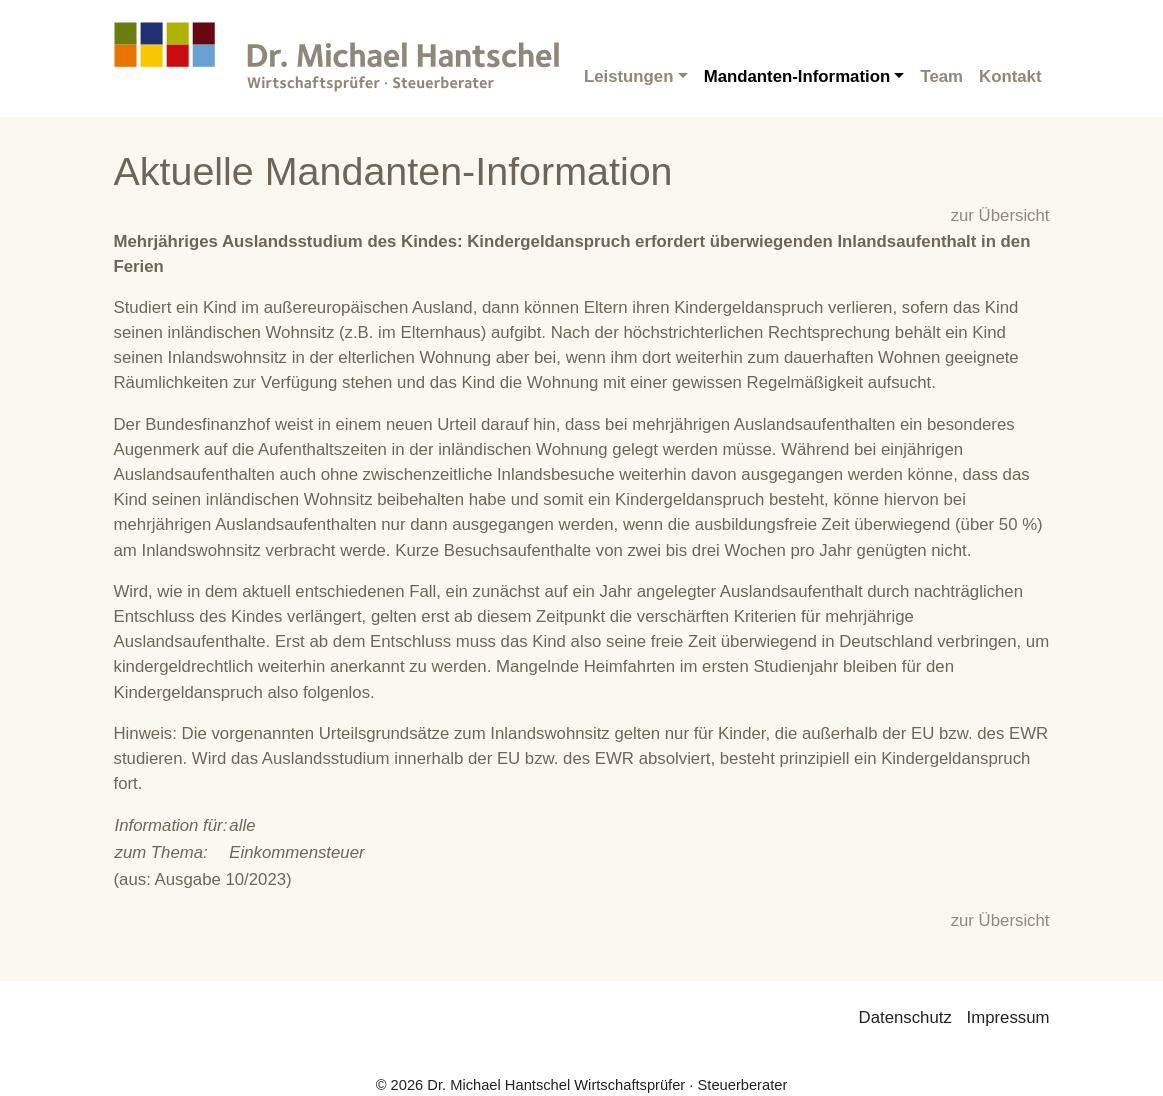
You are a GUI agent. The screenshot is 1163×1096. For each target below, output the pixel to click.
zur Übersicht (1000, 215)
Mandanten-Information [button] (797, 76)
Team (941, 76)
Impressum (1008, 1017)
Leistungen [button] (629, 76)
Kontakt (1010, 76)
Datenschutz (905, 1017)
